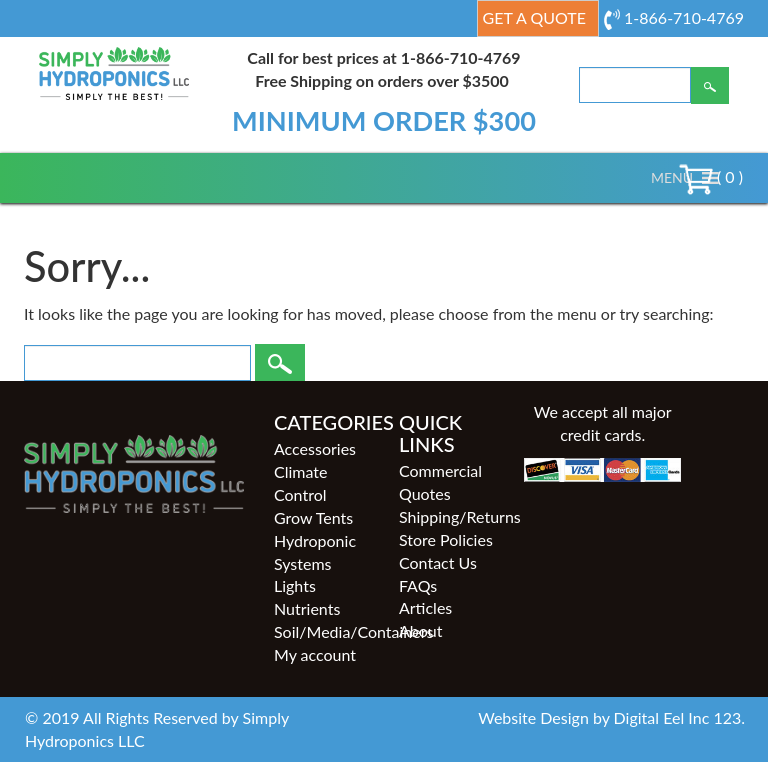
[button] (672, 178)
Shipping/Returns (446, 516)
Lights (295, 585)
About (421, 630)
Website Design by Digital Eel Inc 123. (611, 717)
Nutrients (307, 608)
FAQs (418, 585)
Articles (425, 607)
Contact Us (438, 562)
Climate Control (300, 483)
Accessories (315, 448)
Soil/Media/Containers (321, 631)
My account (315, 654)
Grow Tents (313, 517)
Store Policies (446, 539)
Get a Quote (534, 17)
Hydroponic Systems (315, 552)
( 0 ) (711, 176)
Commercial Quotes (440, 482)
